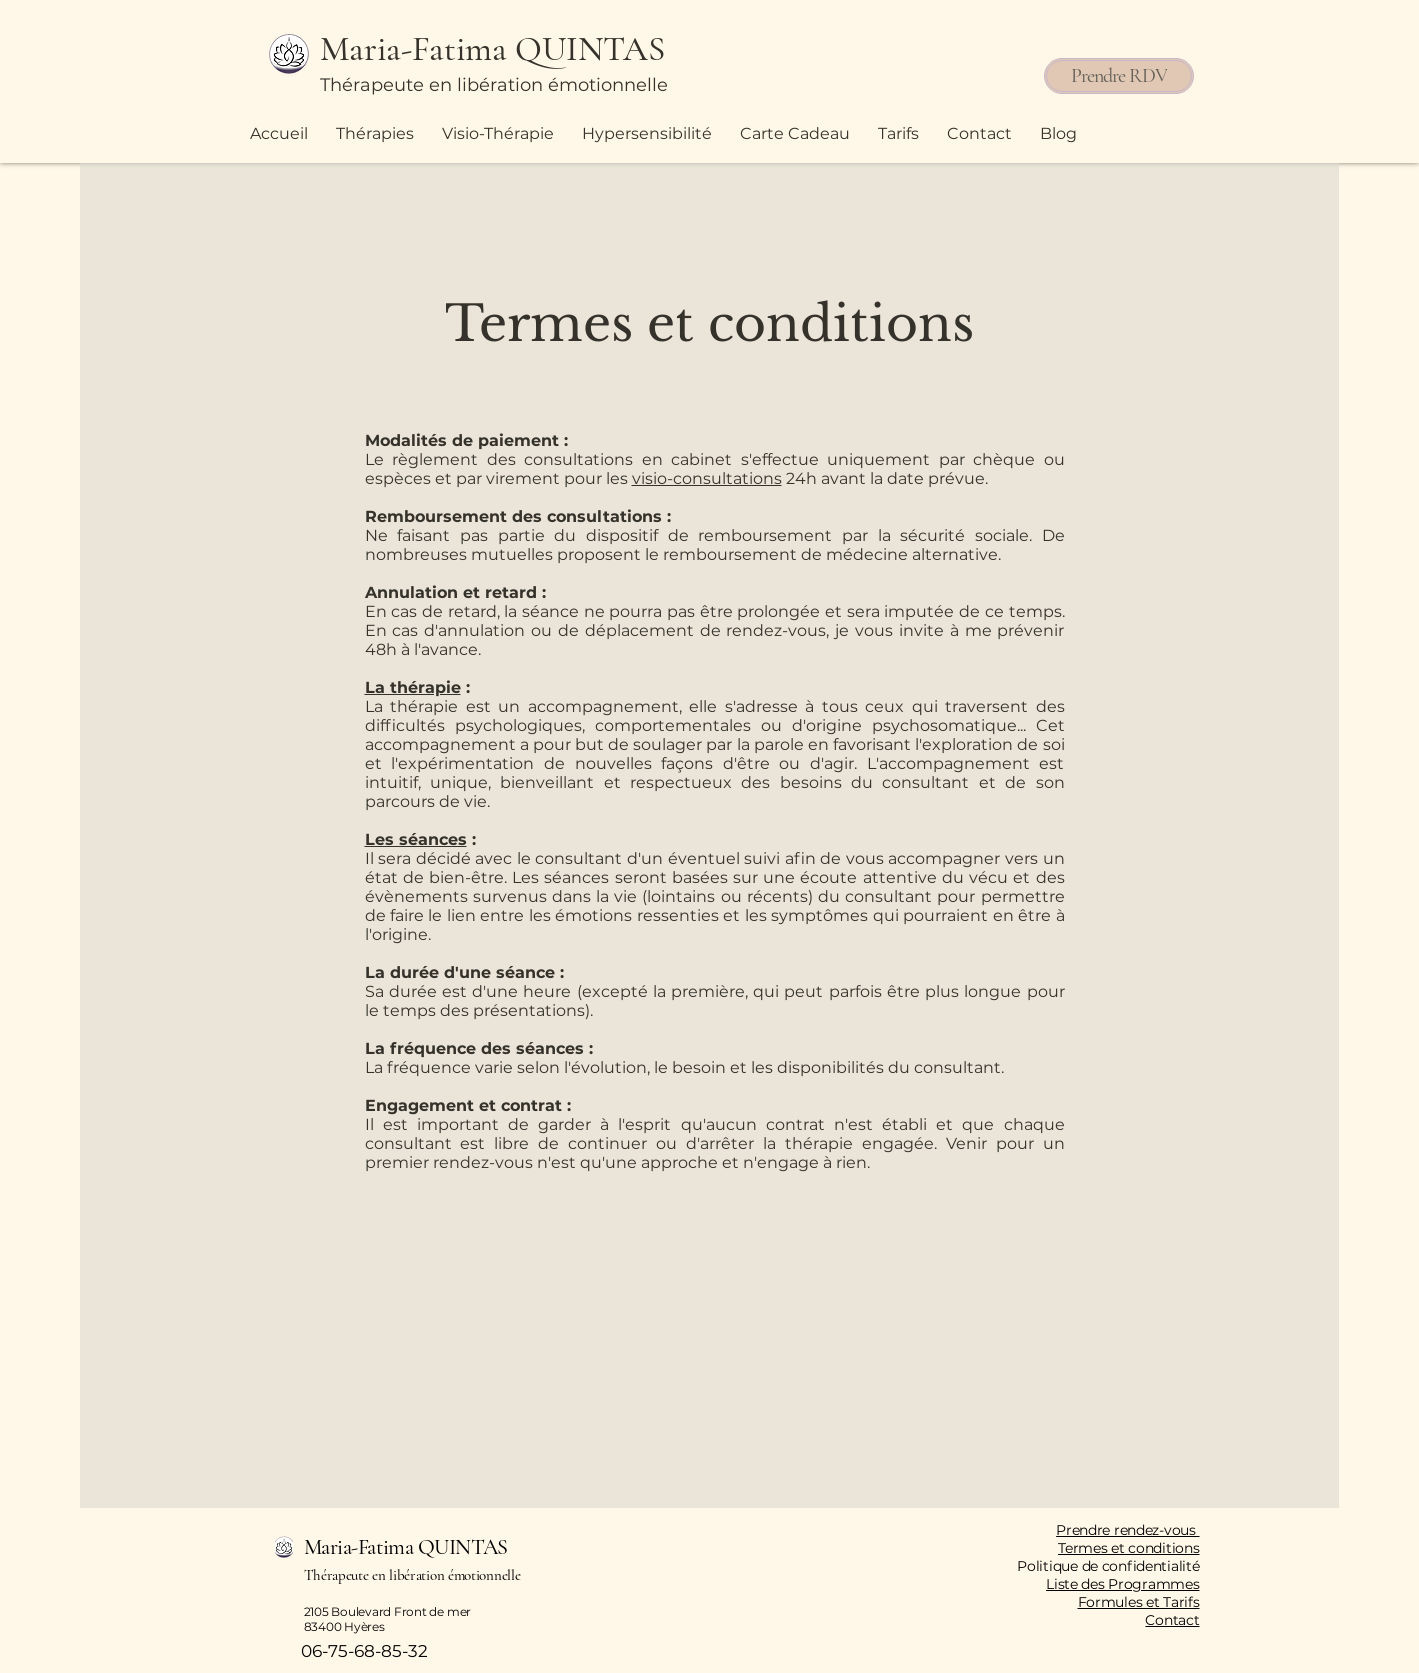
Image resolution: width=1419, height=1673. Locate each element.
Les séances (416, 839)
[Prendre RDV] (1119, 76)
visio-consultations (707, 478)
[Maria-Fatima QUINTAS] (510, 49)
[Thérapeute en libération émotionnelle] (500, 85)
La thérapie (413, 687)
